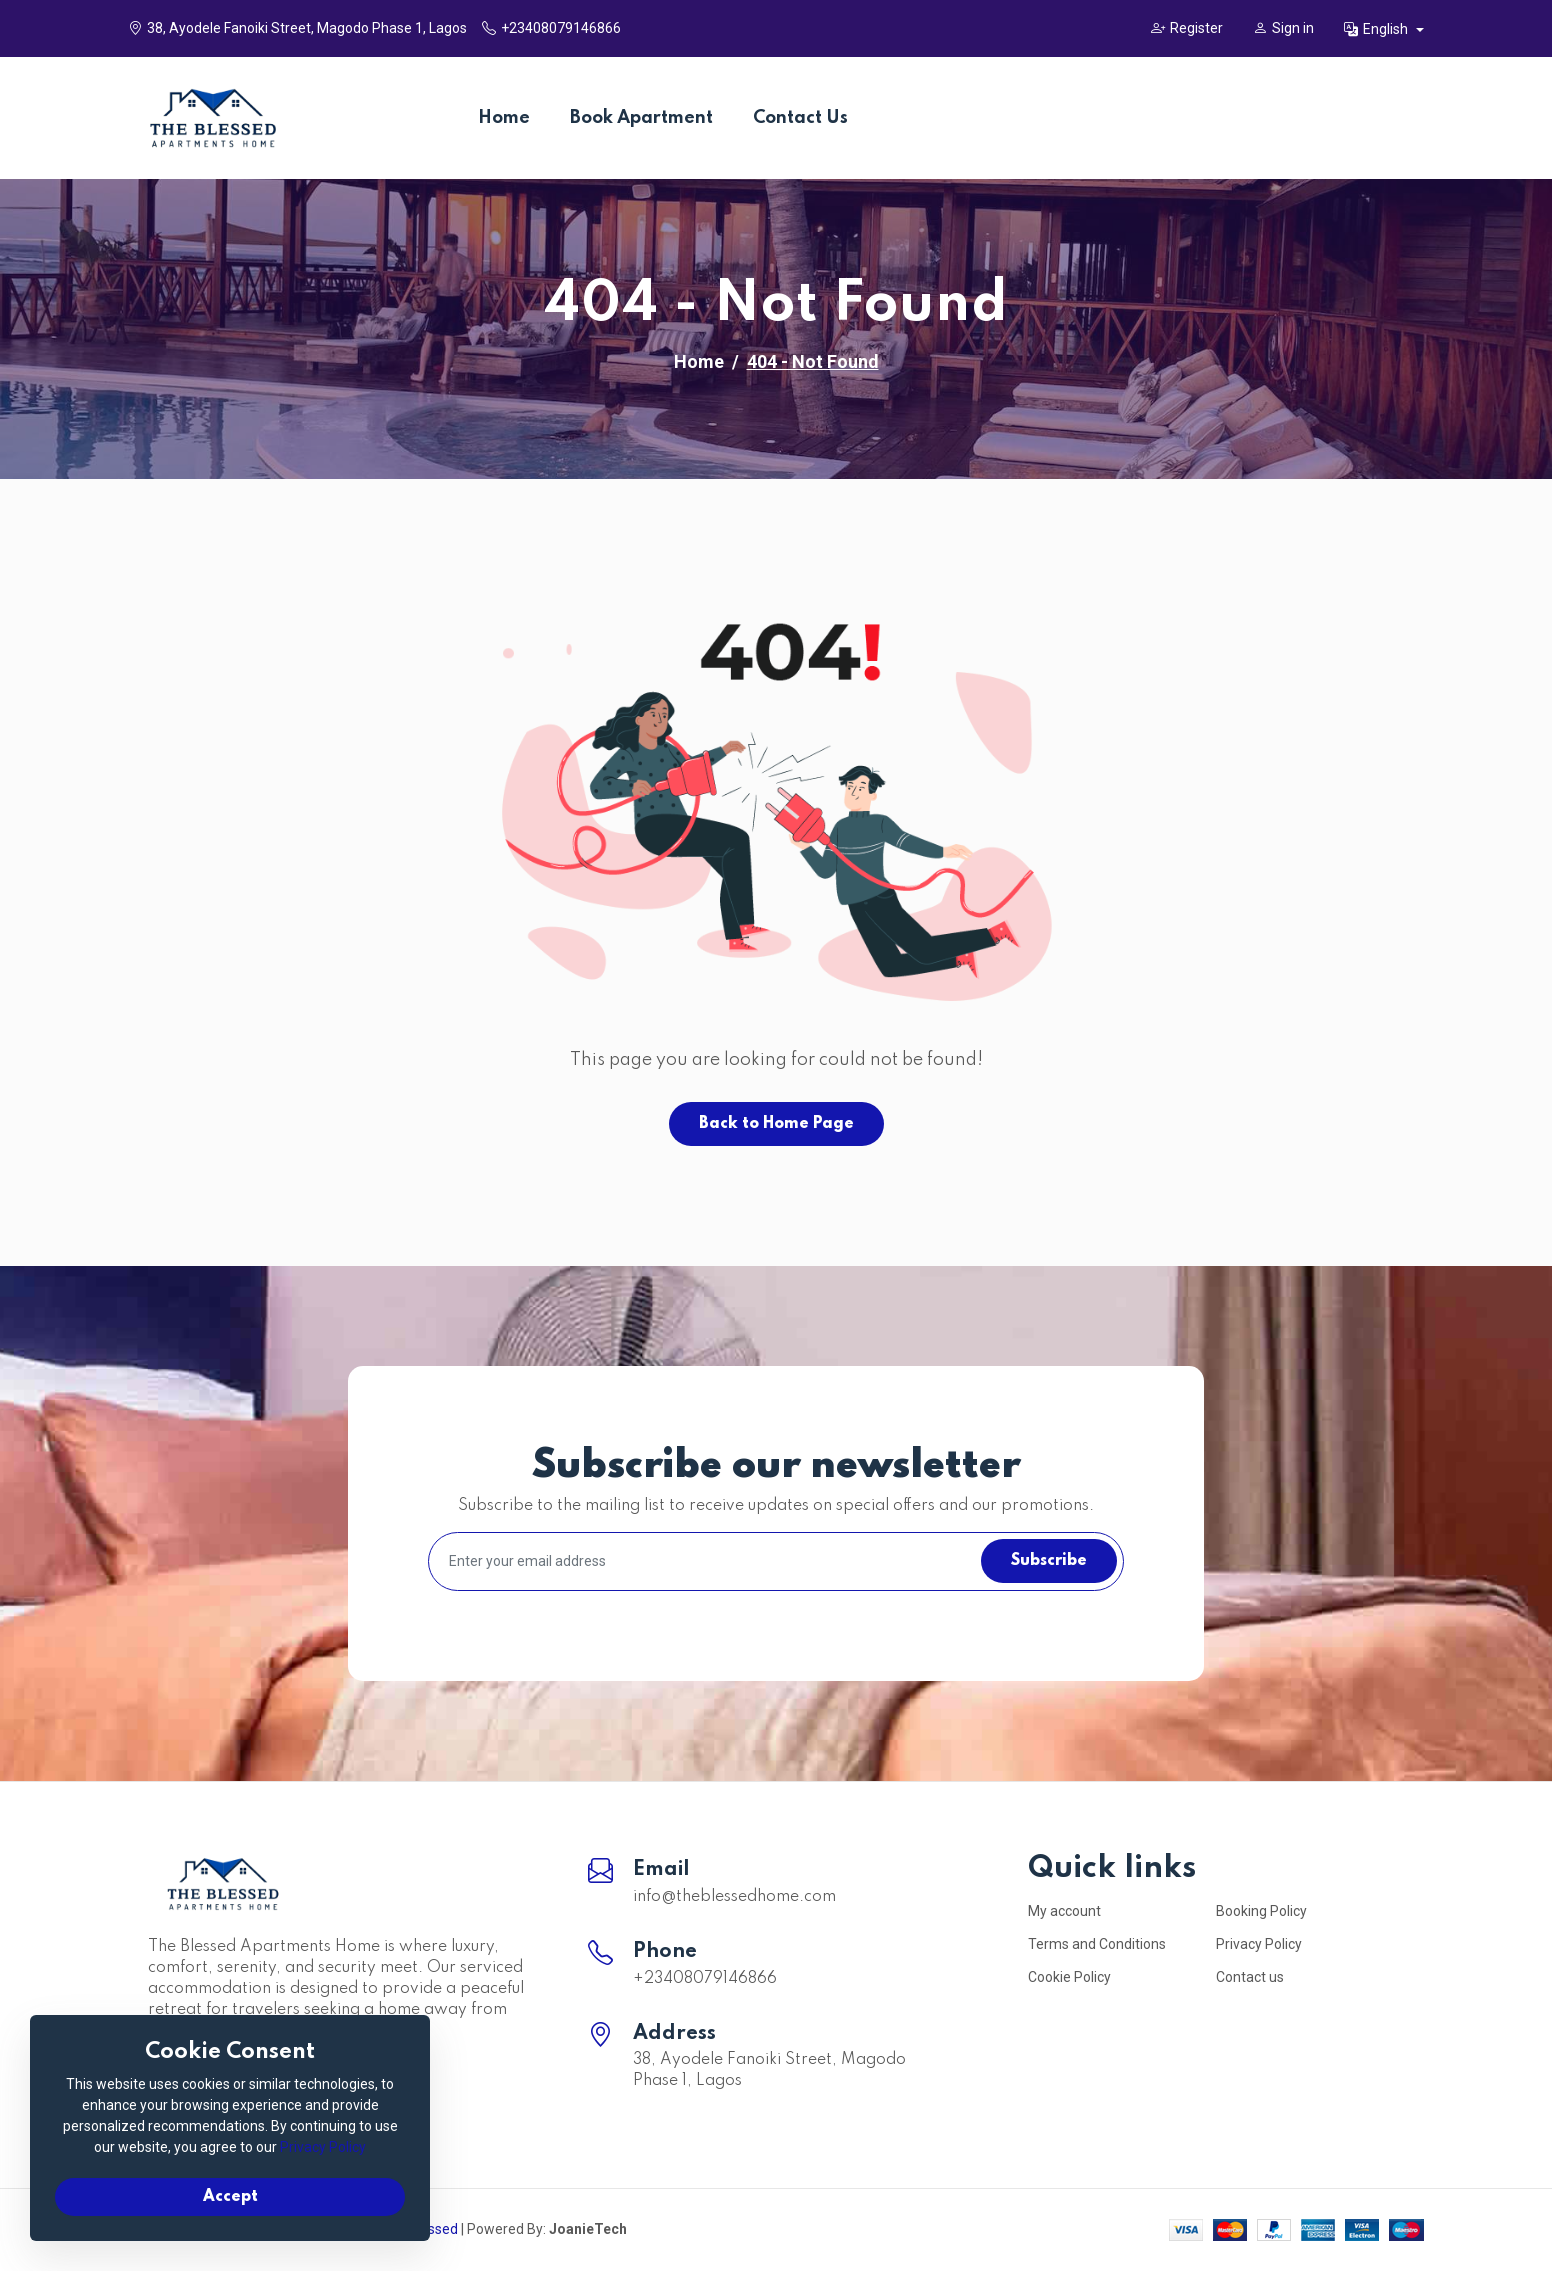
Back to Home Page (776, 1124)
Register (1187, 28)
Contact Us (800, 118)
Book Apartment (641, 118)
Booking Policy (1261, 1911)
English (1377, 29)
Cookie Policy (1069, 1977)
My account (1064, 1911)
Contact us (1250, 1977)
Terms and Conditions (1097, 1944)
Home (504, 118)
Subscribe (1049, 1561)
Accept (230, 2197)
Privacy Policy (1259, 1944)
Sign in (1283, 28)
